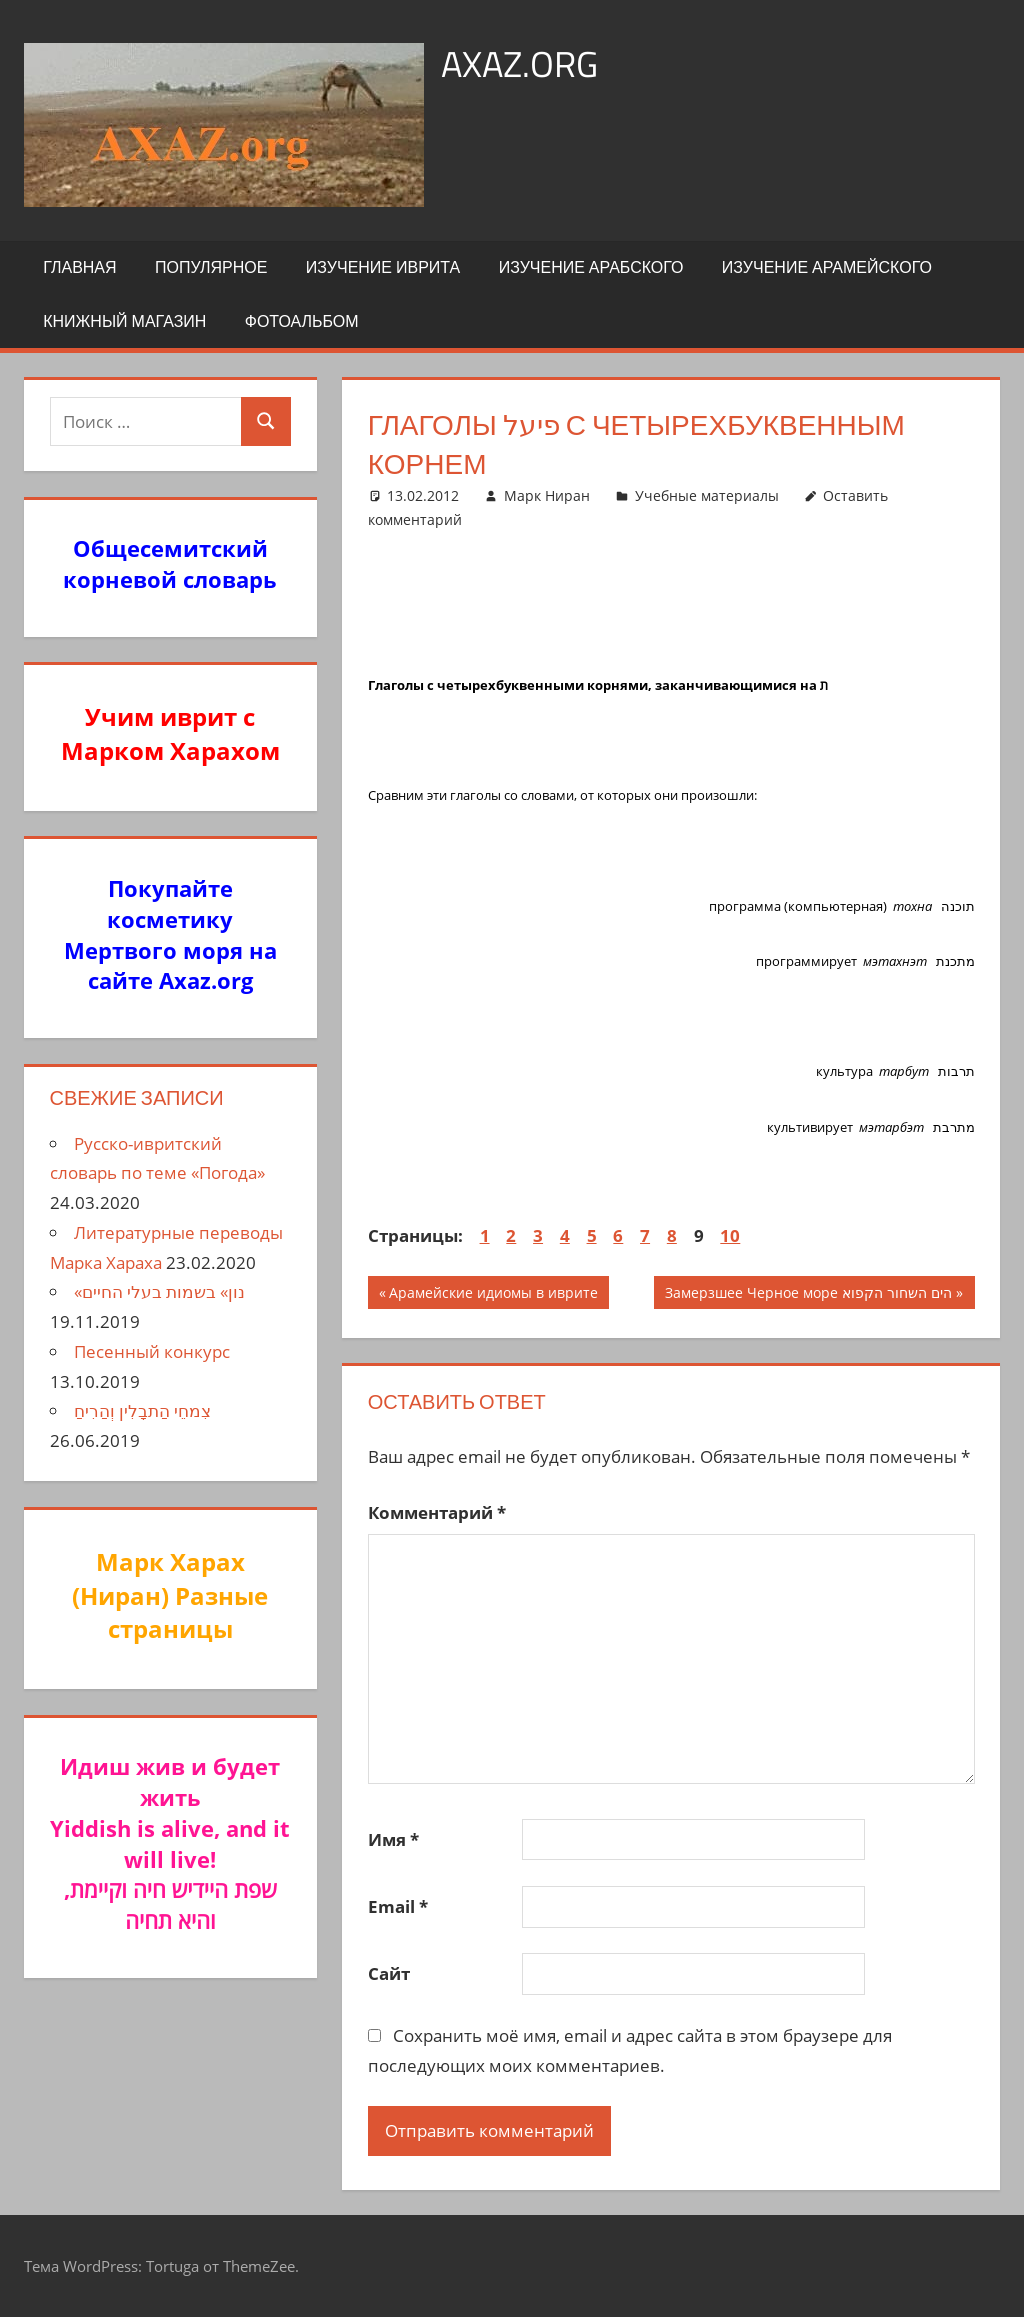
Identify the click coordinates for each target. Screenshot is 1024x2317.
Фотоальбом (302, 321)
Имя (393, 1839)
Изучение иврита (383, 267)
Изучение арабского (591, 267)
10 (730, 1235)
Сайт (389, 1973)
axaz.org (519, 63)
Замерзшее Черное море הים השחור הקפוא (808, 1295)
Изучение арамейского (827, 267)
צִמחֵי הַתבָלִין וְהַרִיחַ (142, 1410)
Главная (79, 267)
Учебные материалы (707, 495)
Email (398, 1906)
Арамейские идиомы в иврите (493, 1295)
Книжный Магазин (124, 321)
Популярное (211, 267)
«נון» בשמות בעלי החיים (159, 1291)
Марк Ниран (547, 495)
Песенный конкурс (152, 1351)
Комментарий (437, 1512)
